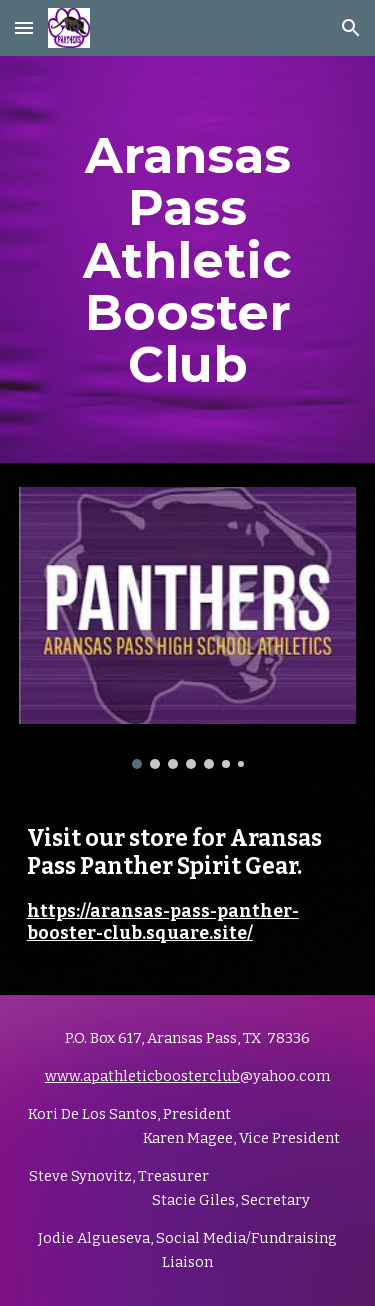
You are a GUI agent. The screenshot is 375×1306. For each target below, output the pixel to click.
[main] (188, 259)
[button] (24, 27)
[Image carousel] (188, 627)
